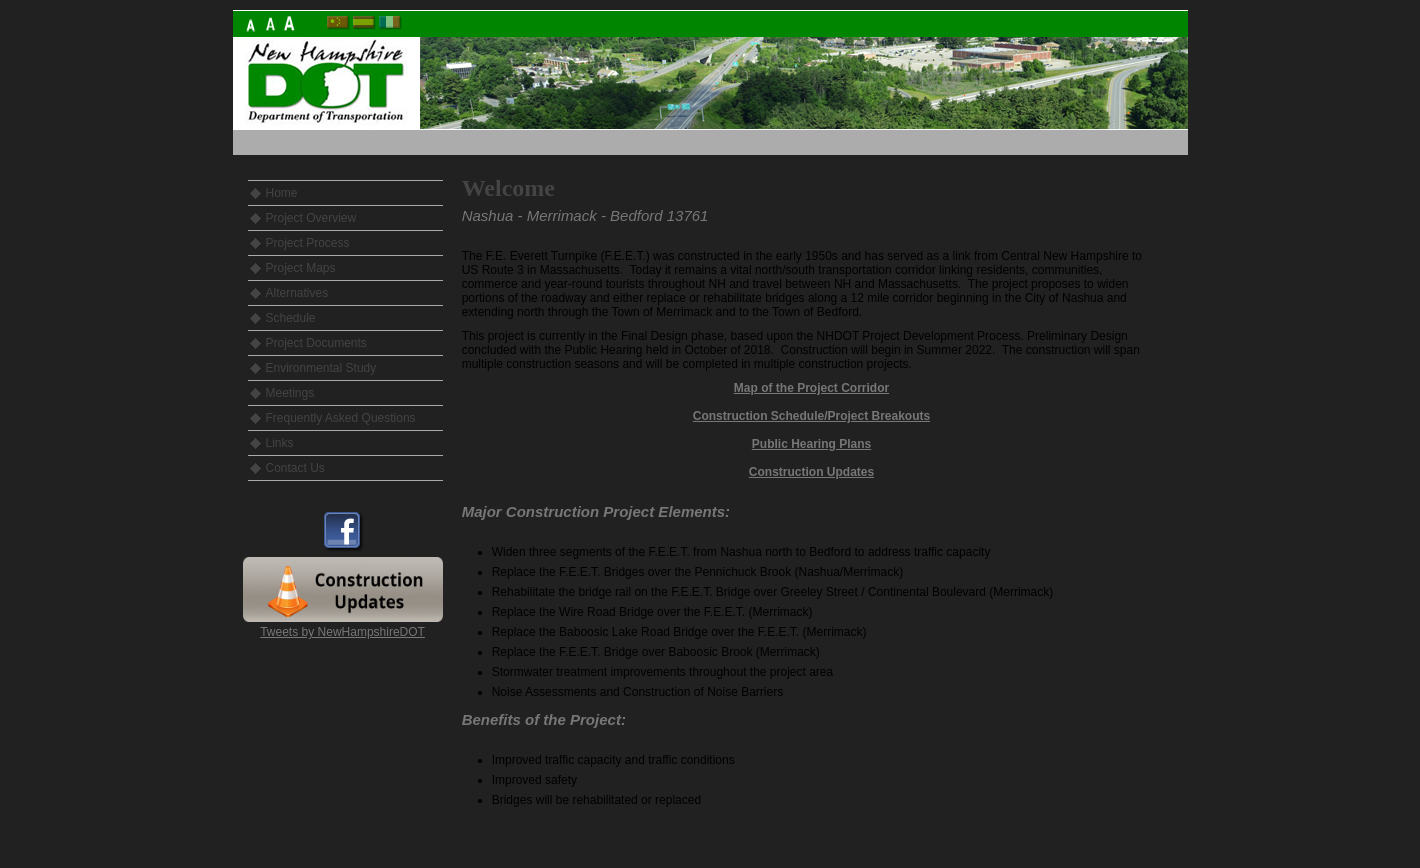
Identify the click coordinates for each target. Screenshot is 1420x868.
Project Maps (301, 268)
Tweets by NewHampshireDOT (342, 632)
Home (282, 193)
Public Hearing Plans (811, 444)
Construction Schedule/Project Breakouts (811, 416)
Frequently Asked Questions (341, 418)
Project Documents (316, 343)
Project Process (308, 243)
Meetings (290, 393)
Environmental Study (321, 368)
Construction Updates (811, 472)
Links (280, 443)
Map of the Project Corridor (811, 388)
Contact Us (295, 468)
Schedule (291, 318)
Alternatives (297, 293)
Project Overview (311, 218)
